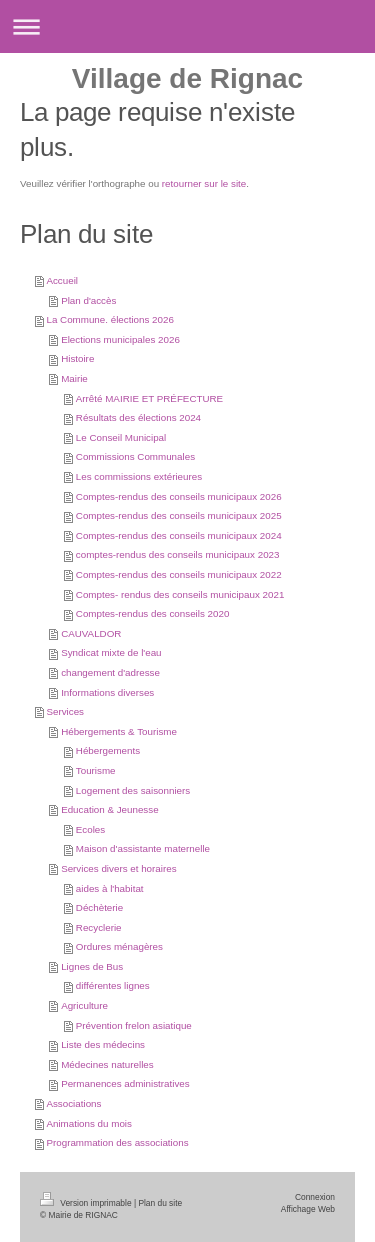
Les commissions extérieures (139, 476)
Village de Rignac (187, 78)
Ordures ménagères (119, 946)
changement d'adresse (110, 672)
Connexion (315, 1197)
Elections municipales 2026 (120, 339)
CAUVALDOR (91, 633)
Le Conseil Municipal (121, 437)
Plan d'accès (88, 300)
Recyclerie (99, 927)
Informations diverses (107, 692)
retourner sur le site (204, 183)
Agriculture (84, 1005)
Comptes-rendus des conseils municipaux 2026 (179, 496)
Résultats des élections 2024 (138, 417)
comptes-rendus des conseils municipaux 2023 (178, 554)
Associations (73, 1103)
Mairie (74, 378)
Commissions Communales (135, 456)
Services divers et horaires (118, 868)
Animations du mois (89, 1123)
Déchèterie (99, 907)
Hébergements (108, 750)
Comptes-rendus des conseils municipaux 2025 (179, 515)
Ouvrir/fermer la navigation (187, 26)
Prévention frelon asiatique (134, 1025)
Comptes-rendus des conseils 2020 (153, 613)
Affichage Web (308, 1209)
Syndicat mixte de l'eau (111, 652)
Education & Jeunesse (110, 809)
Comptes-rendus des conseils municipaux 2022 (179, 574)
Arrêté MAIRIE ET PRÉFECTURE (149, 398)
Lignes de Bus (92, 966)
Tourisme (96, 770)
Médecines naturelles (107, 1064)
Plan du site (160, 1203)
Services (65, 711)
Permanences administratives (125, 1083)
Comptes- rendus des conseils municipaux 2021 (180, 594)
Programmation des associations (117, 1142)
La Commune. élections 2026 (109, 319)
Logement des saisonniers (133, 790)
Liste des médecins (103, 1044)
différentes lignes (113, 985)
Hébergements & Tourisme (119, 731)
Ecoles (90, 829)
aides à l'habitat (110, 888)
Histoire (77, 358)
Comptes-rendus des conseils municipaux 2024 (179, 535)
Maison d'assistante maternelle (143, 848)
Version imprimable (87, 1203)
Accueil (62, 280)
